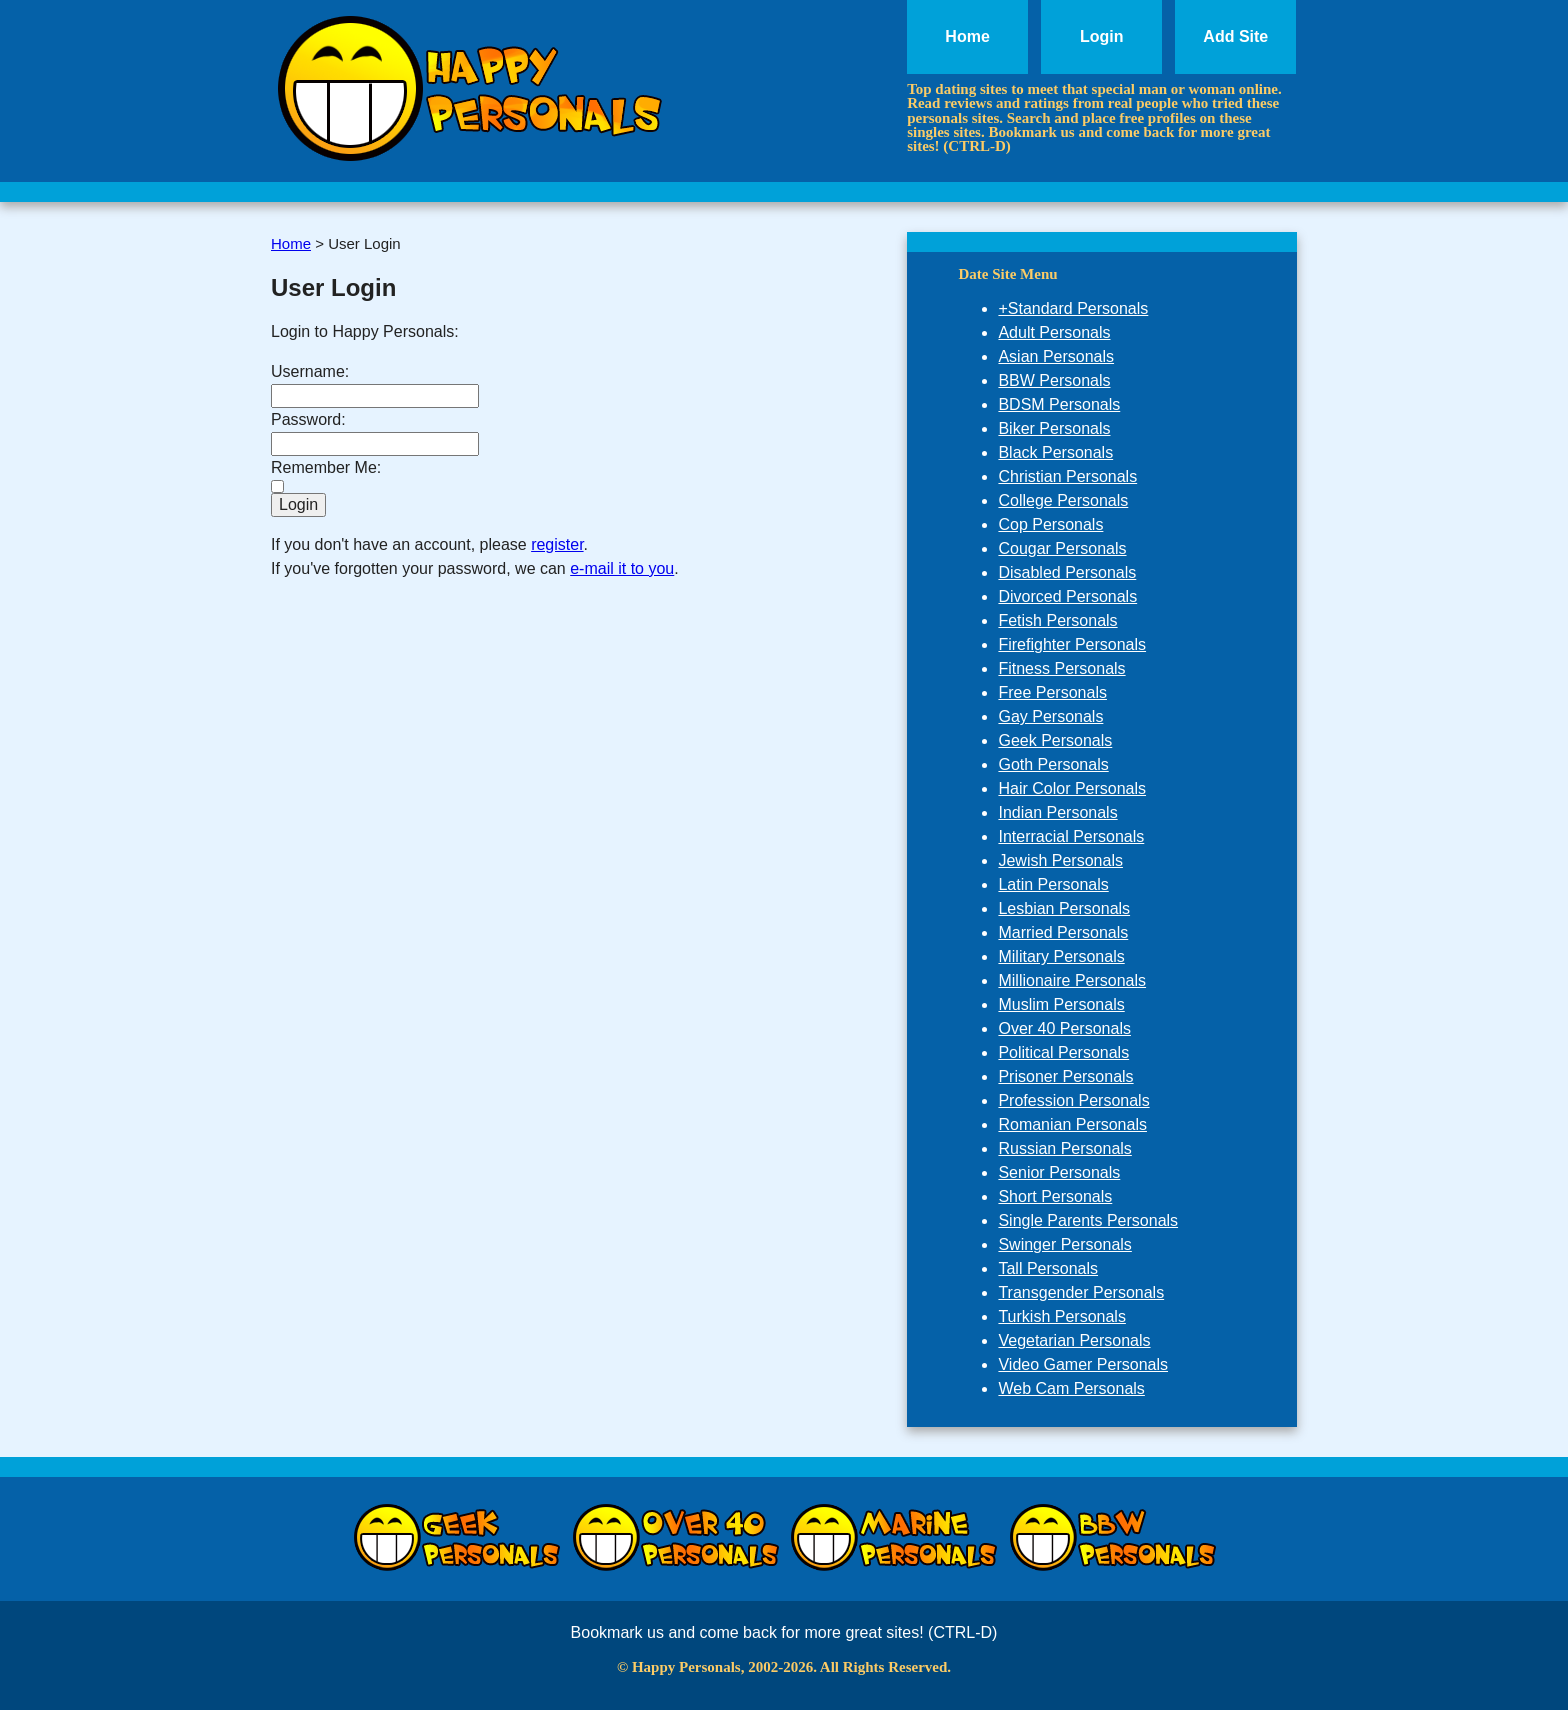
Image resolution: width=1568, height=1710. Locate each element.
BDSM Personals (1059, 404)
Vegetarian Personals (1074, 1340)
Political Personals (1063, 1052)
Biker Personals (1054, 428)
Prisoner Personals (1065, 1076)
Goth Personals (1053, 764)
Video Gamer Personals (1083, 1364)
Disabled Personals (1067, 572)
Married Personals (1063, 932)
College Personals (1063, 500)
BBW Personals (1054, 380)
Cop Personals (1050, 524)
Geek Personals (1055, 740)
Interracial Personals (1071, 836)
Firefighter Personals (1072, 644)
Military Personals (1061, 956)
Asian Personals (1056, 356)
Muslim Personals (1061, 1004)
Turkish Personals (1061, 1316)
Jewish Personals (1060, 860)
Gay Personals (1050, 716)
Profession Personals (1073, 1100)
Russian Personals (1064, 1148)
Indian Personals (1057, 812)
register (557, 544)
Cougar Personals (1062, 548)
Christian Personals (1067, 476)
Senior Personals (1059, 1172)
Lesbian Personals (1064, 908)
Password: (308, 419)
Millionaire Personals (1072, 980)
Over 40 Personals (1064, 1028)
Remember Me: (326, 467)
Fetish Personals (1057, 620)
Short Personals (1055, 1196)
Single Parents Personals (1088, 1220)
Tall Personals (1048, 1268)
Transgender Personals (1081, 1292)
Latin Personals (1053, 884)
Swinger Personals (1064, 1244)
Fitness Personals (1061, 668)
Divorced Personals (1067, 596)
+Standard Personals (1073, 308)
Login (1102, 36)
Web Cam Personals (1071, 1388)
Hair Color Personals (1072, 788)
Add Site (1235, 36)
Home (967, 36)
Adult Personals (1054, 332)
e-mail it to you (622, 568)
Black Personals (1055, 452)
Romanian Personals (1072, 1124)
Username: (310, 371)
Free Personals (1052, 692)
